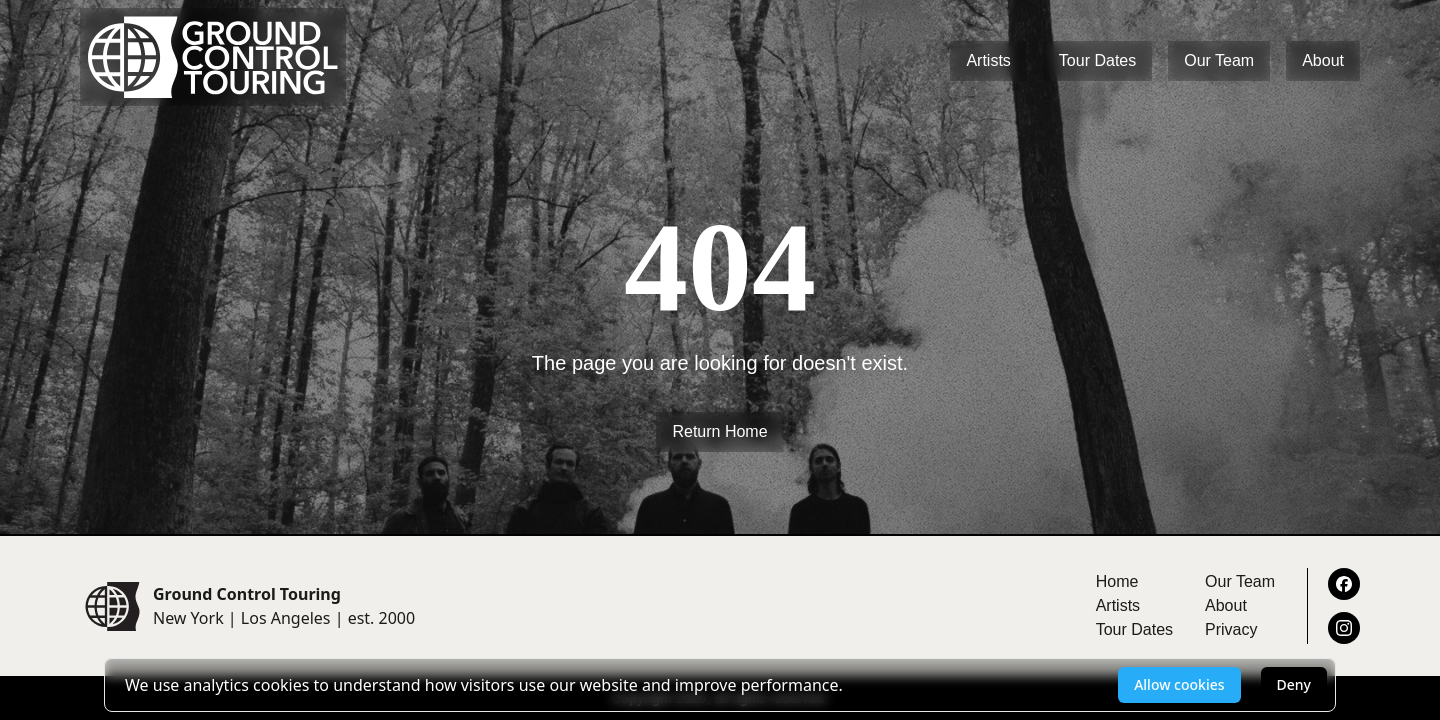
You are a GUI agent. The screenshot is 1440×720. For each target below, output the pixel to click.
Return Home (719, 431)
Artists (988, 60)
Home (1117, 581)
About (1323, 60)
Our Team (1219, 60)
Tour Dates (1097, 60)
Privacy (1231, 629)
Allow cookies (1179, 684)
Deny (1294, 684)
